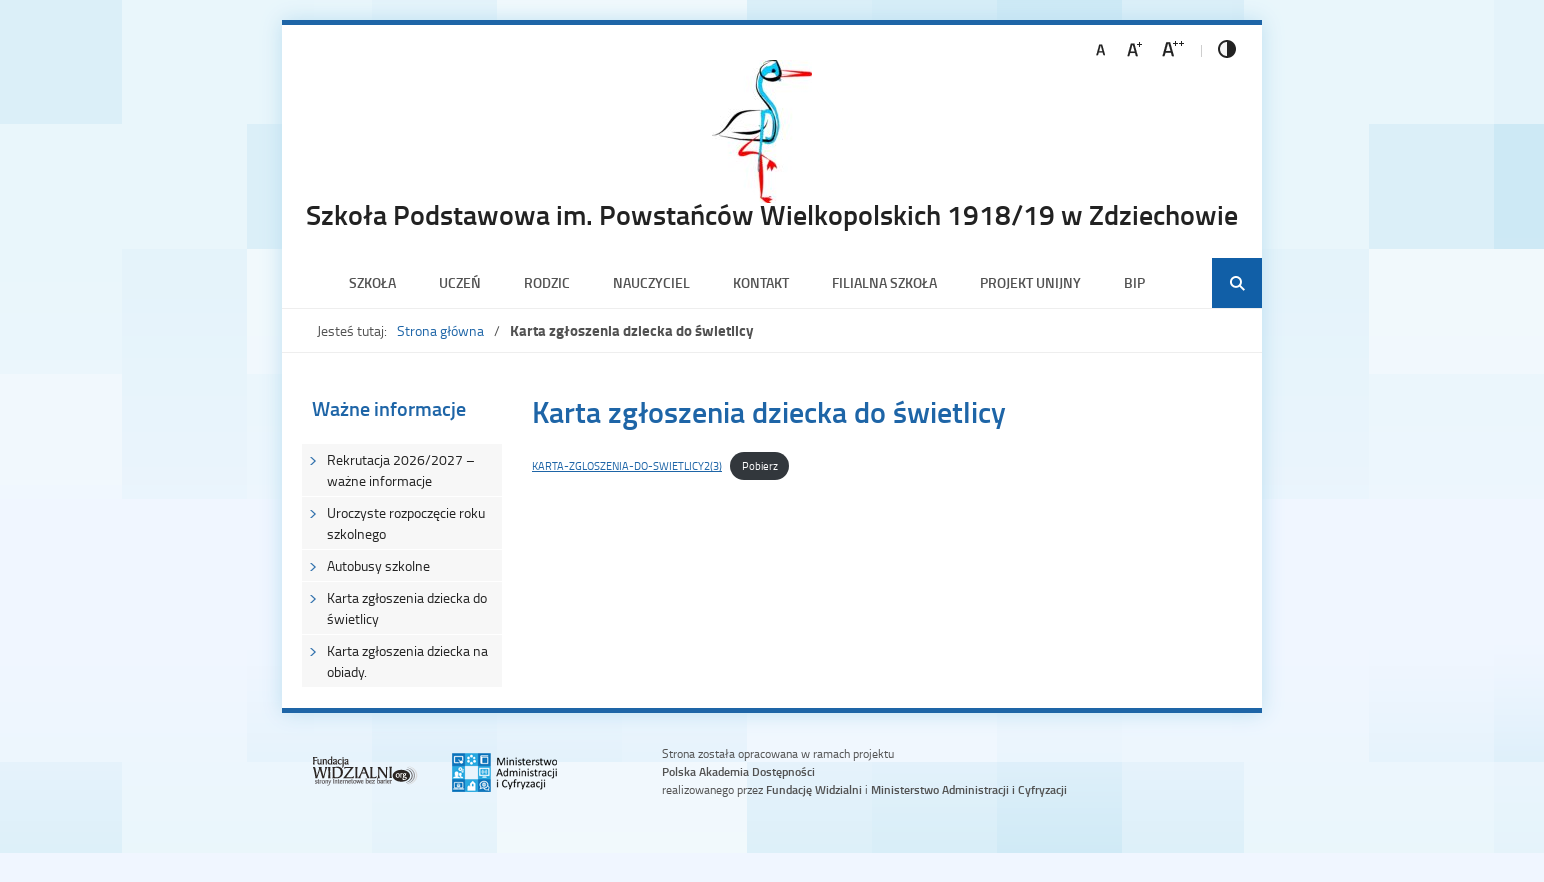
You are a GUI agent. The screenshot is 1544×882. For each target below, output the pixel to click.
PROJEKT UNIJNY (1030, 282)
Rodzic (547, 282)
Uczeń (460, 282)
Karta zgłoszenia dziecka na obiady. (407, 661)
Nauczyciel (651, 282)
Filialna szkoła (884, 282)
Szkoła (372, 282)
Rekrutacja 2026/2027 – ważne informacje (401, 470)
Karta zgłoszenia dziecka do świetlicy (407, 608)
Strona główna (440, 330)
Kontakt (761, 282)
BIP (1134, 282)
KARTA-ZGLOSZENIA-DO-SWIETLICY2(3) (627, 465)
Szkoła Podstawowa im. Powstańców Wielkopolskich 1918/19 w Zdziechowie (772, 214)
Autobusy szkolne (378, 565)
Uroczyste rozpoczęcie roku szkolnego (406, 523)
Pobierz (760, 465)
